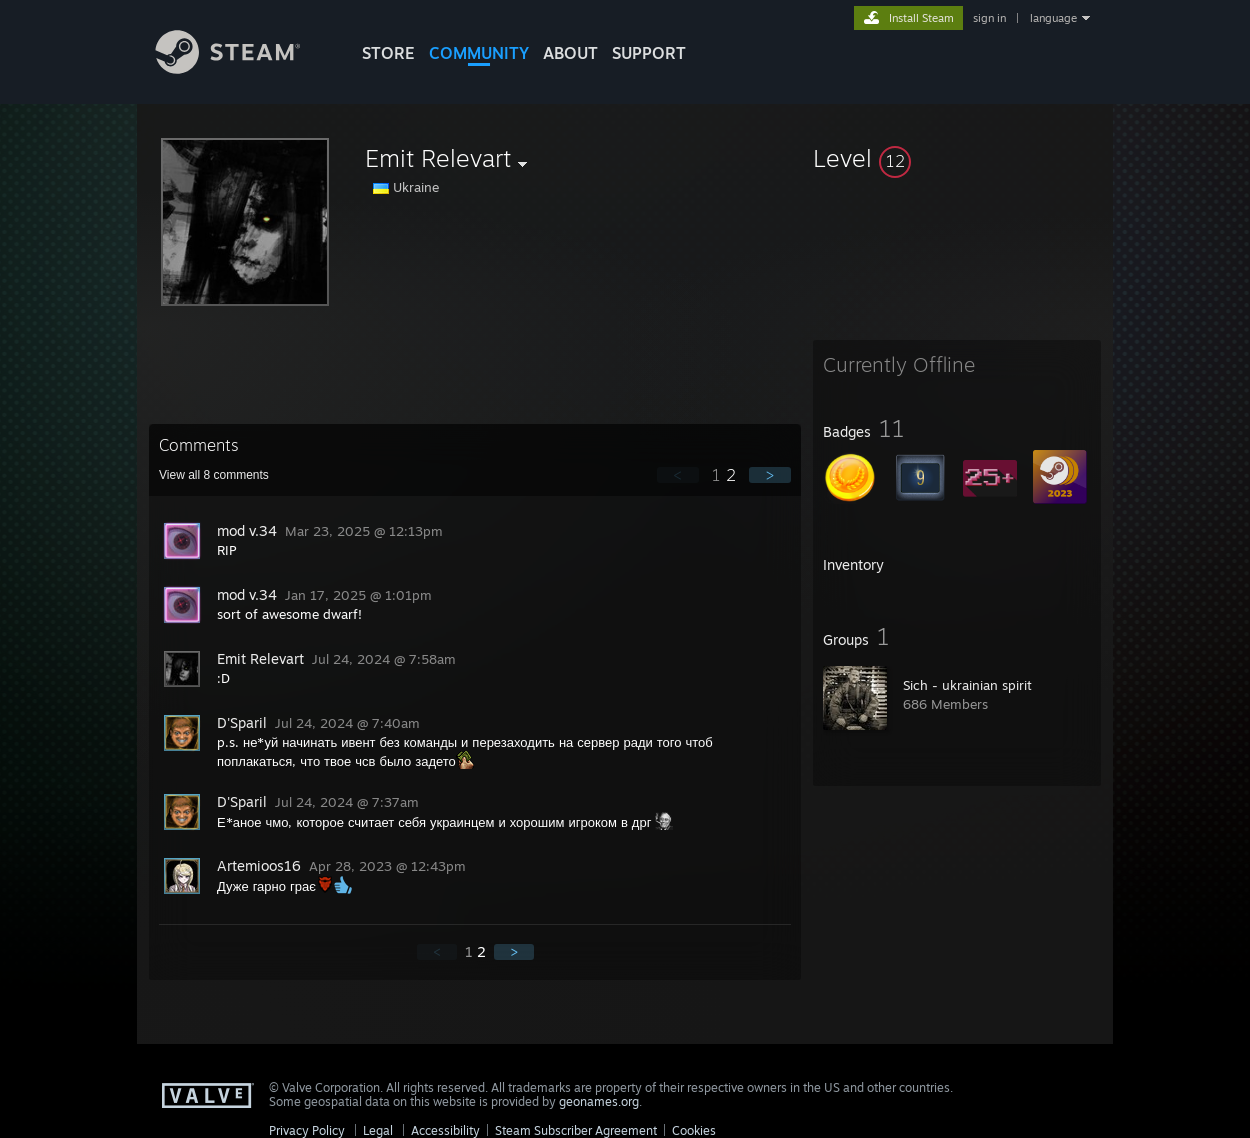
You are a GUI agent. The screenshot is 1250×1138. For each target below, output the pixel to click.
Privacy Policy (307, 1130)
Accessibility (445, 1130)
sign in (989, 18)
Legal (378, 1130)
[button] (957, 158)
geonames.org (599, 1101)
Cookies (694, 1130)
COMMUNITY (479, 53)
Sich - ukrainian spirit (967, 685)
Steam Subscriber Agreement (576, 1130)
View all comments (214, 475)
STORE (388, 53)
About (570, 53)
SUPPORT (649, 53)
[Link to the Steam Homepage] (243, 68)
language (1053, 18)
